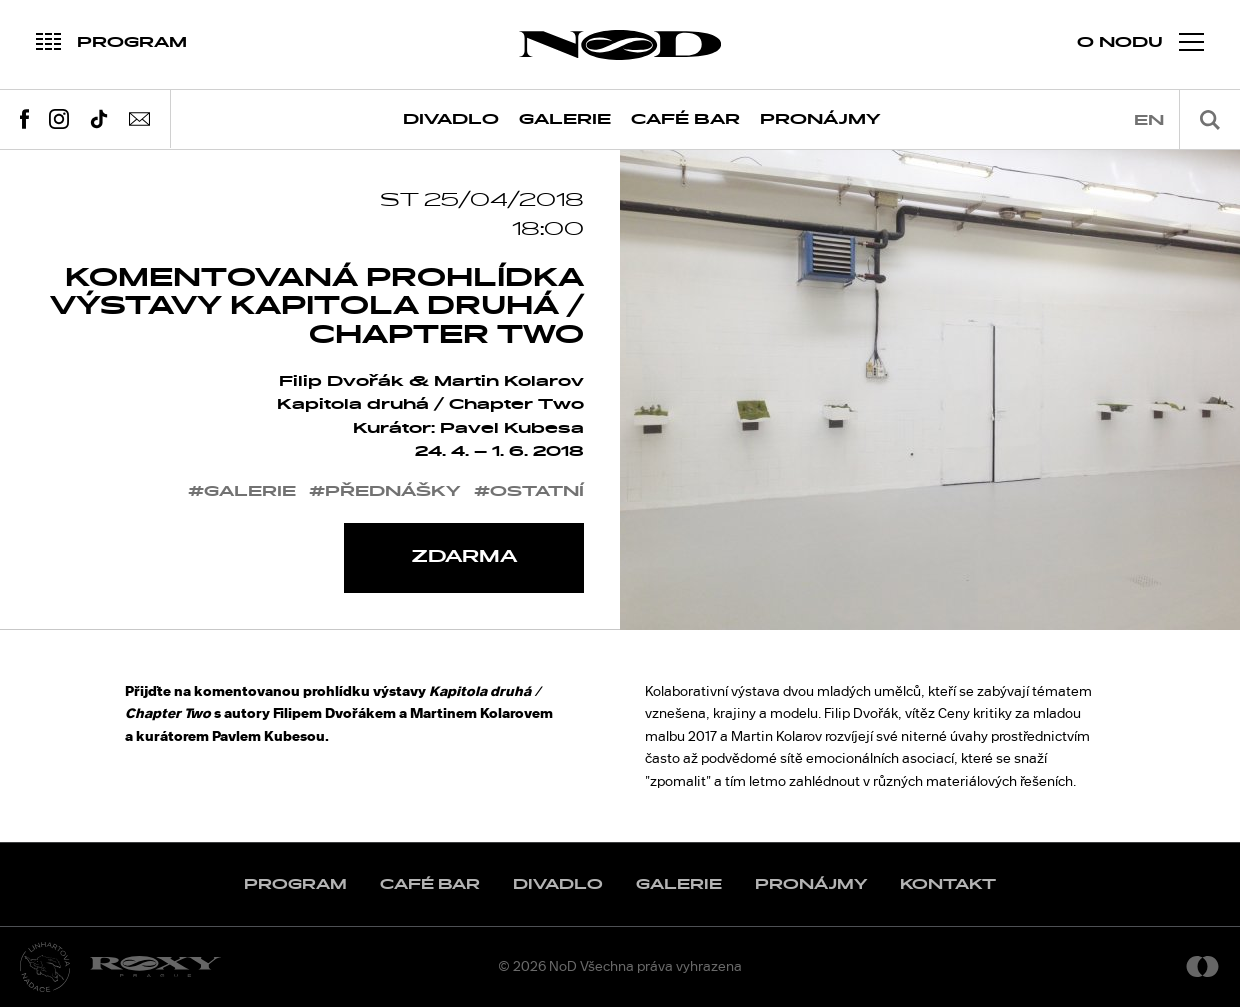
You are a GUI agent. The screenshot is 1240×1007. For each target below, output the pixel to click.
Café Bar (685, 119)
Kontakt (948, 884)
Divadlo (451, 119)
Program (295, 884)
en (1149, 120)
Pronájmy (820, 119)
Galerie (565, 119)
